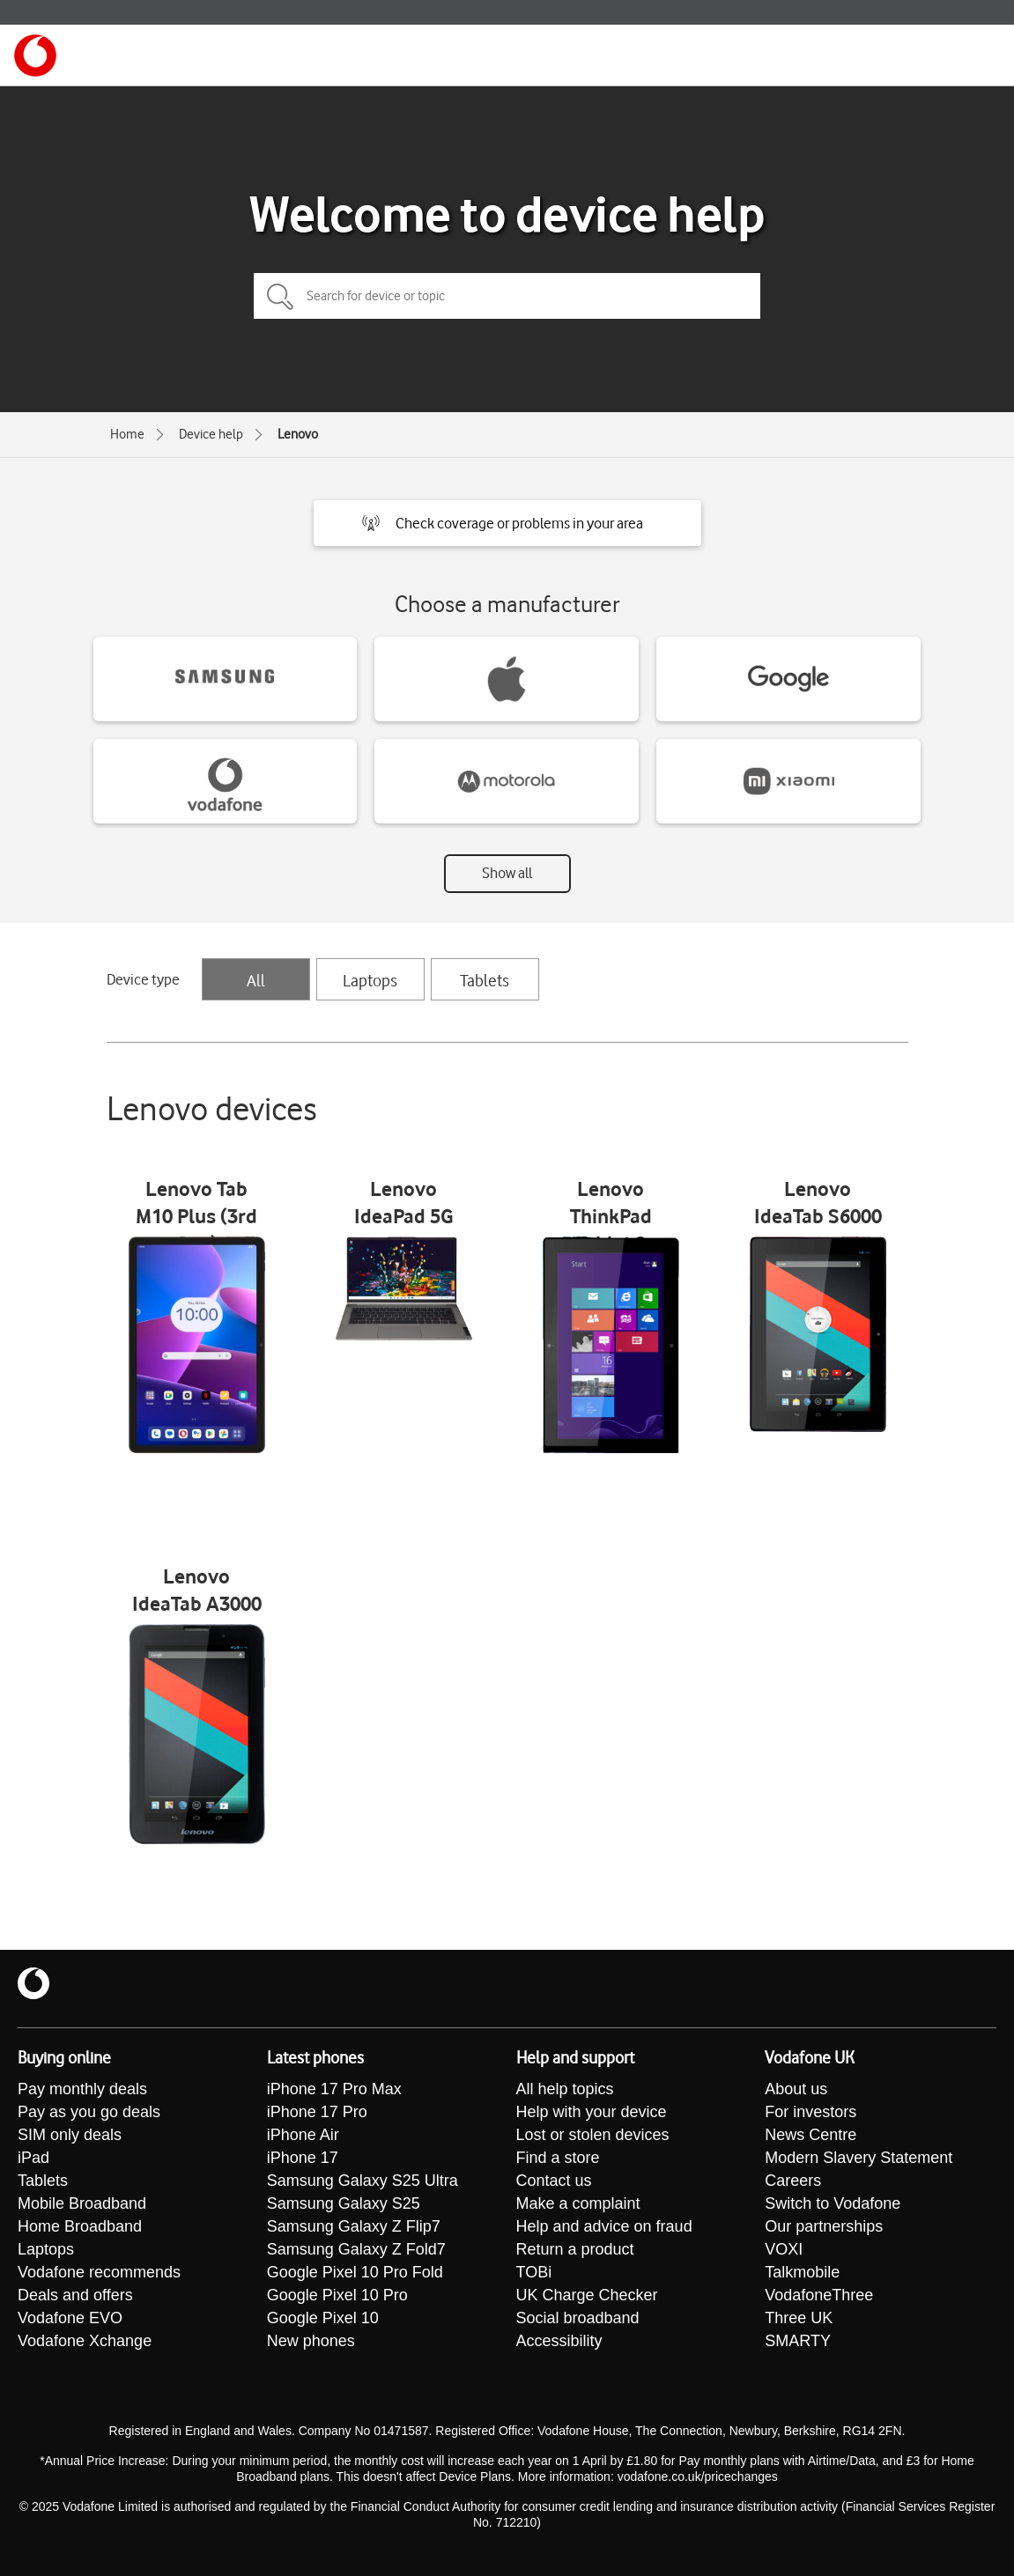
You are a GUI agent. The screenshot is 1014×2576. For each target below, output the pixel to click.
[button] (507, 523)
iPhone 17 (302, 2157)
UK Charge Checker (587, 2295)
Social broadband (578, 2318)
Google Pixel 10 (323, 2318)
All (256, 980)
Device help (211, 434)
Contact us (554, 2180)
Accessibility (559, 2341)
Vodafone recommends (99, 2272)
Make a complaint (578, 2203)
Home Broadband (80, 2226)
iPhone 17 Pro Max (334, 2089)
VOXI (784, 2249)
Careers (793, 2180)
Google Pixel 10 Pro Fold (355, 2272)
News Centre (810, 2135)
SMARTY (798, 2341)
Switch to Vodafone (832, 2203)
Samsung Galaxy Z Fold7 (356, 2249)
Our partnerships (824, 2226)
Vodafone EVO (70, 2318)
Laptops (370, 980)
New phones (311, 2341)
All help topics (565, 2089)
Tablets (484, 980)
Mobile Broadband (82, 2203)
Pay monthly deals (82, 2089)
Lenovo (298, 434)
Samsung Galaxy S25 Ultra (362, 2180)
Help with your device (591, 2112)
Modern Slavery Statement (858, 2157)
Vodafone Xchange (85, 2341)
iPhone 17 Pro (317, 2112)
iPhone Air (303, 2135)
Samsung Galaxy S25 (343, 2203)
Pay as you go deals (89, 2112)
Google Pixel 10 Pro (337, 2295)
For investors (810, 2112)
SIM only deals (70, 2135)
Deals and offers (75, 2295)
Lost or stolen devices (593, 2135)
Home (127, 434)
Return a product (575, 2249)
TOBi (534, 2272)
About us (796, 2089)
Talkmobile (802, 2272)
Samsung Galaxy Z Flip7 (353, 2226)
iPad (33, 2157)
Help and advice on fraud (604, 2226)
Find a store (558, 2157)
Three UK (799, 2318)
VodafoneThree (819, 2295)
